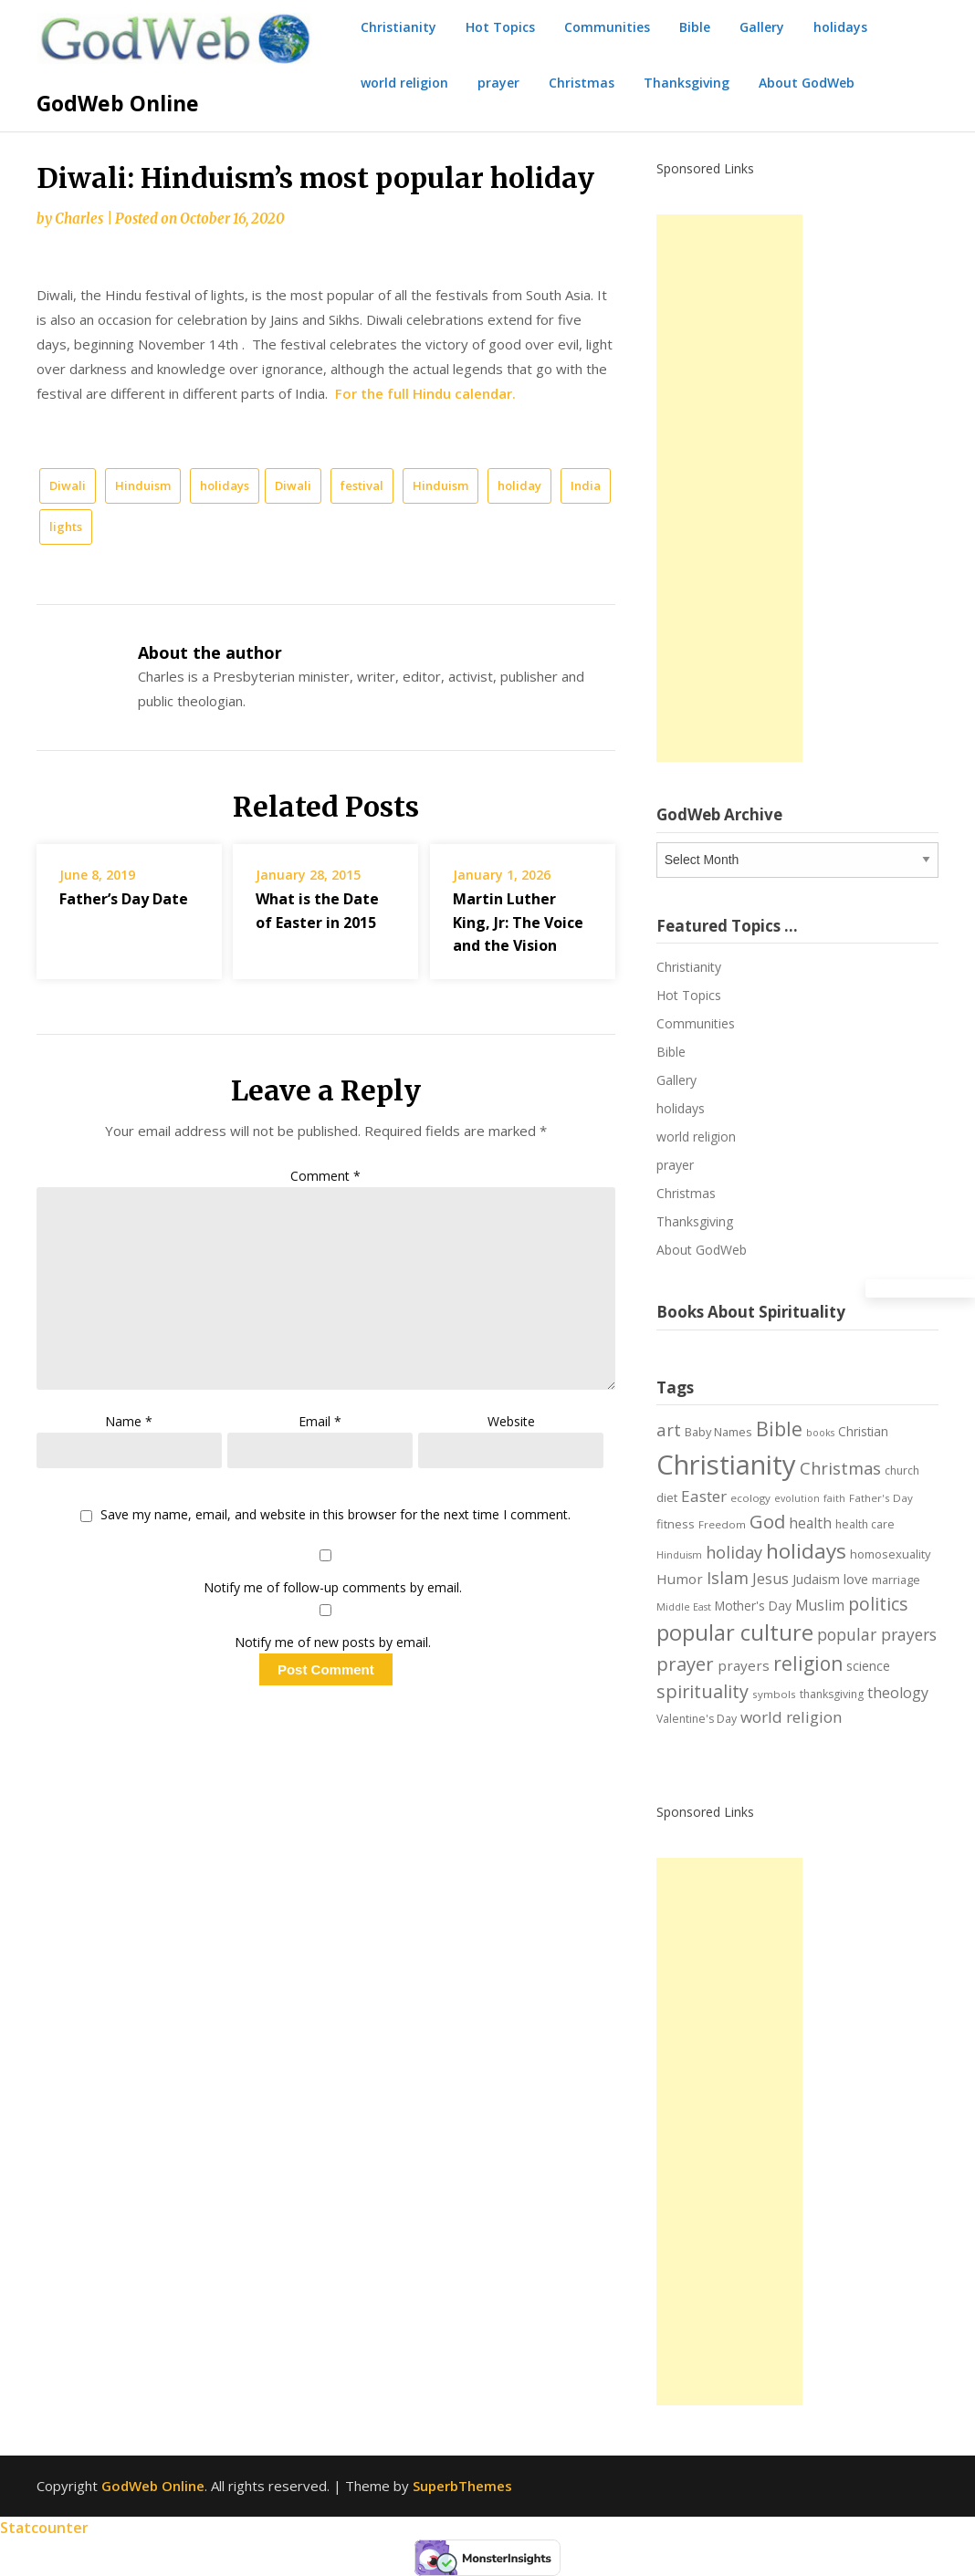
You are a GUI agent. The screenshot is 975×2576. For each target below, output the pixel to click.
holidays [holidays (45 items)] (806, 1551)
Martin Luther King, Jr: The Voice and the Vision (518, 921)
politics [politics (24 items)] (877, 1604)
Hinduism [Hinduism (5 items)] (679, 1555)
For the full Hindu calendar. (425, 393)
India (586, 485)
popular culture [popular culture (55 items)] (734, 1632)
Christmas (581, 82)
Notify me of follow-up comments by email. (333, 1587)
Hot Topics (500, 27)
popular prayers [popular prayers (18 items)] (877, 1634)
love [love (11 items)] (856, 1579)
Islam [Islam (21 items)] (728, 1578)
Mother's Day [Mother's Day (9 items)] (753, 1605)
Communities (607, 27)
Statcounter (44, 2528)
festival (362, 485)
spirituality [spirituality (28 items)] (702, 1691)
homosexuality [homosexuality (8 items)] (890, 1554)
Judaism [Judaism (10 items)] (816, 1579)
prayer (498, 82)
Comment (325, 1175)
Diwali (67, 485)
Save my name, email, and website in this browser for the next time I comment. (335, 1515)
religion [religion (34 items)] (808, 1663)
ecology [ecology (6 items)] (750, 1498)
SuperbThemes (462, 2486)
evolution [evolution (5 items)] (797, 1498)
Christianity (398, 27)
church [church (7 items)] (902, 1470)
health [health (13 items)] (810, 1523)
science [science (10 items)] (868, 1665)
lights (65, 526)
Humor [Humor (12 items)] (679, 1579)
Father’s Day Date (123, 899)
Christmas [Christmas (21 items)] (840, 1468)
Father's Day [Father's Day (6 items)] (881, 1498)
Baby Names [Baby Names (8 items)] (718, 1432)
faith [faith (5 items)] (834, 1498)
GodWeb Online (118, 103)
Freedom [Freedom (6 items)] (722, 1524)
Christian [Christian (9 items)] (863, 1431)
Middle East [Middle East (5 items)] (683, 1607)
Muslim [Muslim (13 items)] (819, 1605)
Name (128, 1421)
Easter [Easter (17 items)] (704, 1496)
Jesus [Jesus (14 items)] (770, 1579)
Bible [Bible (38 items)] (779, 1428)
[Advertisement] (729, 488)
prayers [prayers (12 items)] (744, 1665)
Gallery (761, 27)
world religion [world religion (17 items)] (791, 1716)
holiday (519, 485)
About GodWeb (806, 82)
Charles (79, 218)
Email (320, 1421)
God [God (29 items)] (767, 1521)
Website (511, 1421)
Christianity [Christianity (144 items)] (726, 1464)
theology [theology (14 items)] (897, 1693)
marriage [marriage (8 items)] (896, 1579)
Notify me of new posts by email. (333, 1642)
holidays (840, 27)
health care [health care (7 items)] (865, 1524)
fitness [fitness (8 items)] (675, 1524)
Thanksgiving (686, 82)
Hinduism (143, 485)
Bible (694, 27)
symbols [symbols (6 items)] (774, 1694)
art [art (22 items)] (668, 1429)
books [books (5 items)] (820, 1432)
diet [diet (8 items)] (666, 1497)
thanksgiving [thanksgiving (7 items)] (832, 1694)
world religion (404, 82)
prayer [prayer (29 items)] (685, 1663)
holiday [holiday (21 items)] (734, 1552)
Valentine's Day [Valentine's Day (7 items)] (696, 1718)
